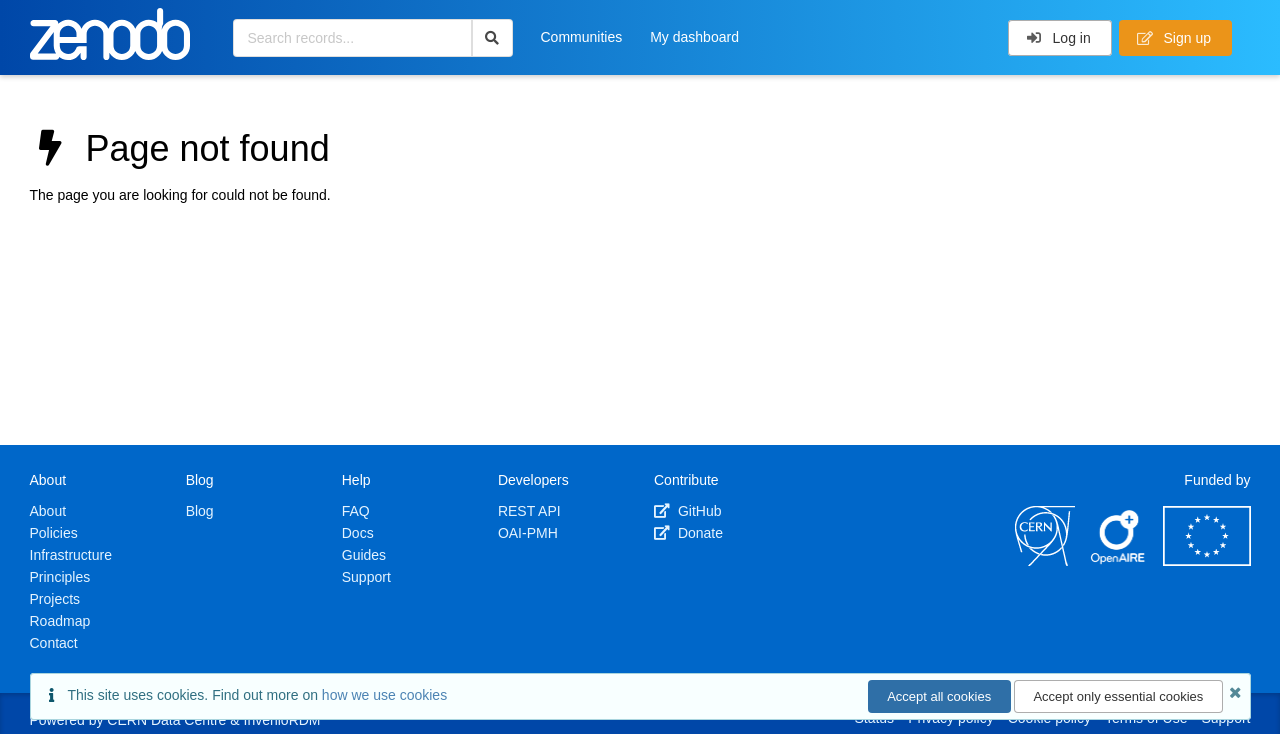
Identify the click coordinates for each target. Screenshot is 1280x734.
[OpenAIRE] (1119, 561)
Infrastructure (71, 555)
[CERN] (1045, 561)
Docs (358, 533)
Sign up (1174, 38)
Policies (54, 533)
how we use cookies (384, 695)
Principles (60, 577)
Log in (1058, 38)
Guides (364, 555)
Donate (688, 533)
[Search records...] (352, 38)
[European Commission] (1207, 561)
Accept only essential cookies (1118, 696)
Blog (200, 511)
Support (366, 577)
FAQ (356, 511)
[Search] (492, 38)
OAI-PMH (528, 533)
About (48, 511)
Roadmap (60, 621)
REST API (529, 511)
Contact (54, 643)
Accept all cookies (939, 696)
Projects (55, 599)
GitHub (687, 511)
